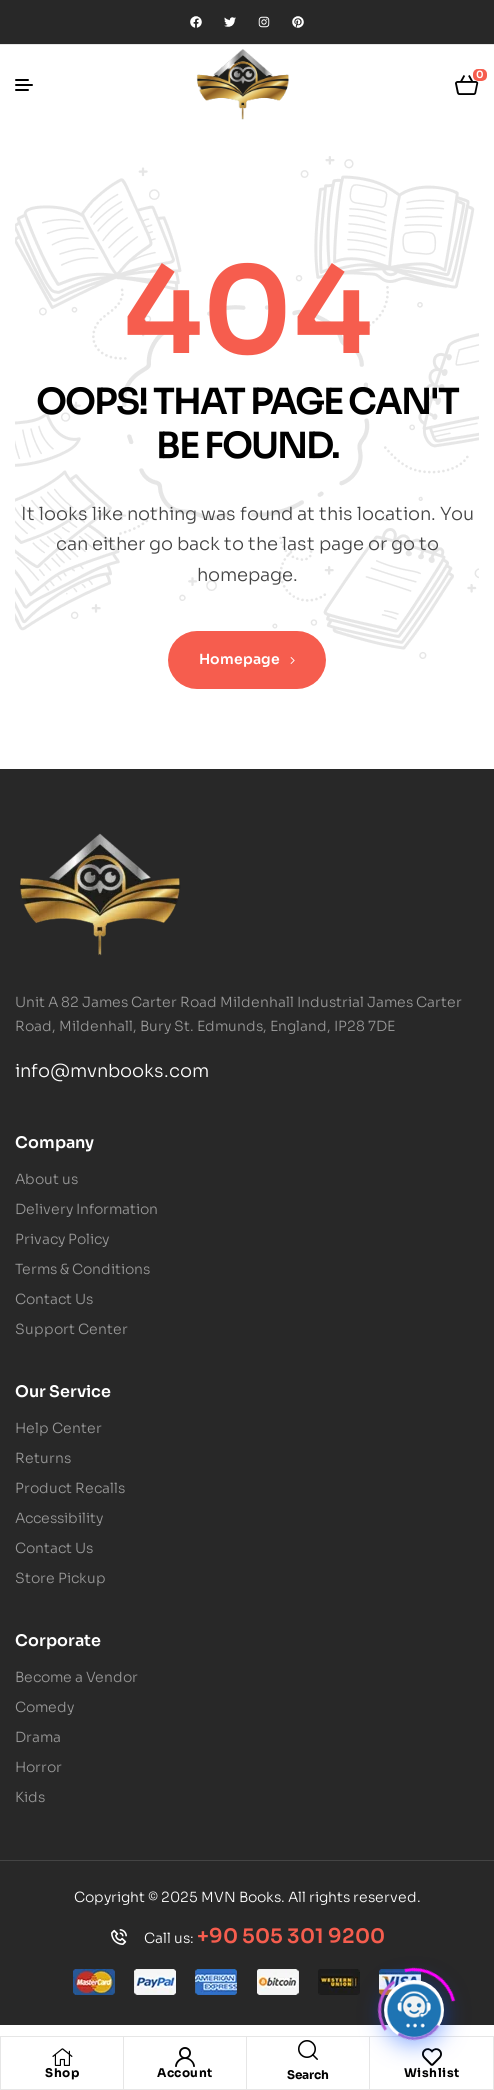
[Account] (185, 2057)
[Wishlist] (432, 2057)
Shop (62, 2072)
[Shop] (62, 2057)
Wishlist (432, 2072)
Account (185, 2072)
